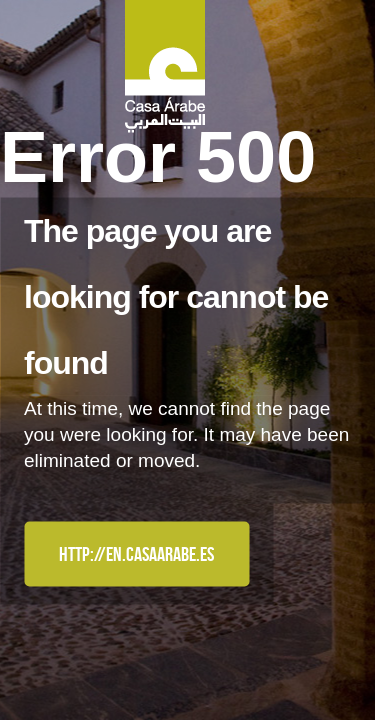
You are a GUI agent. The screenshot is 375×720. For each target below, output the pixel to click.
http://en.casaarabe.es (136, 554)
